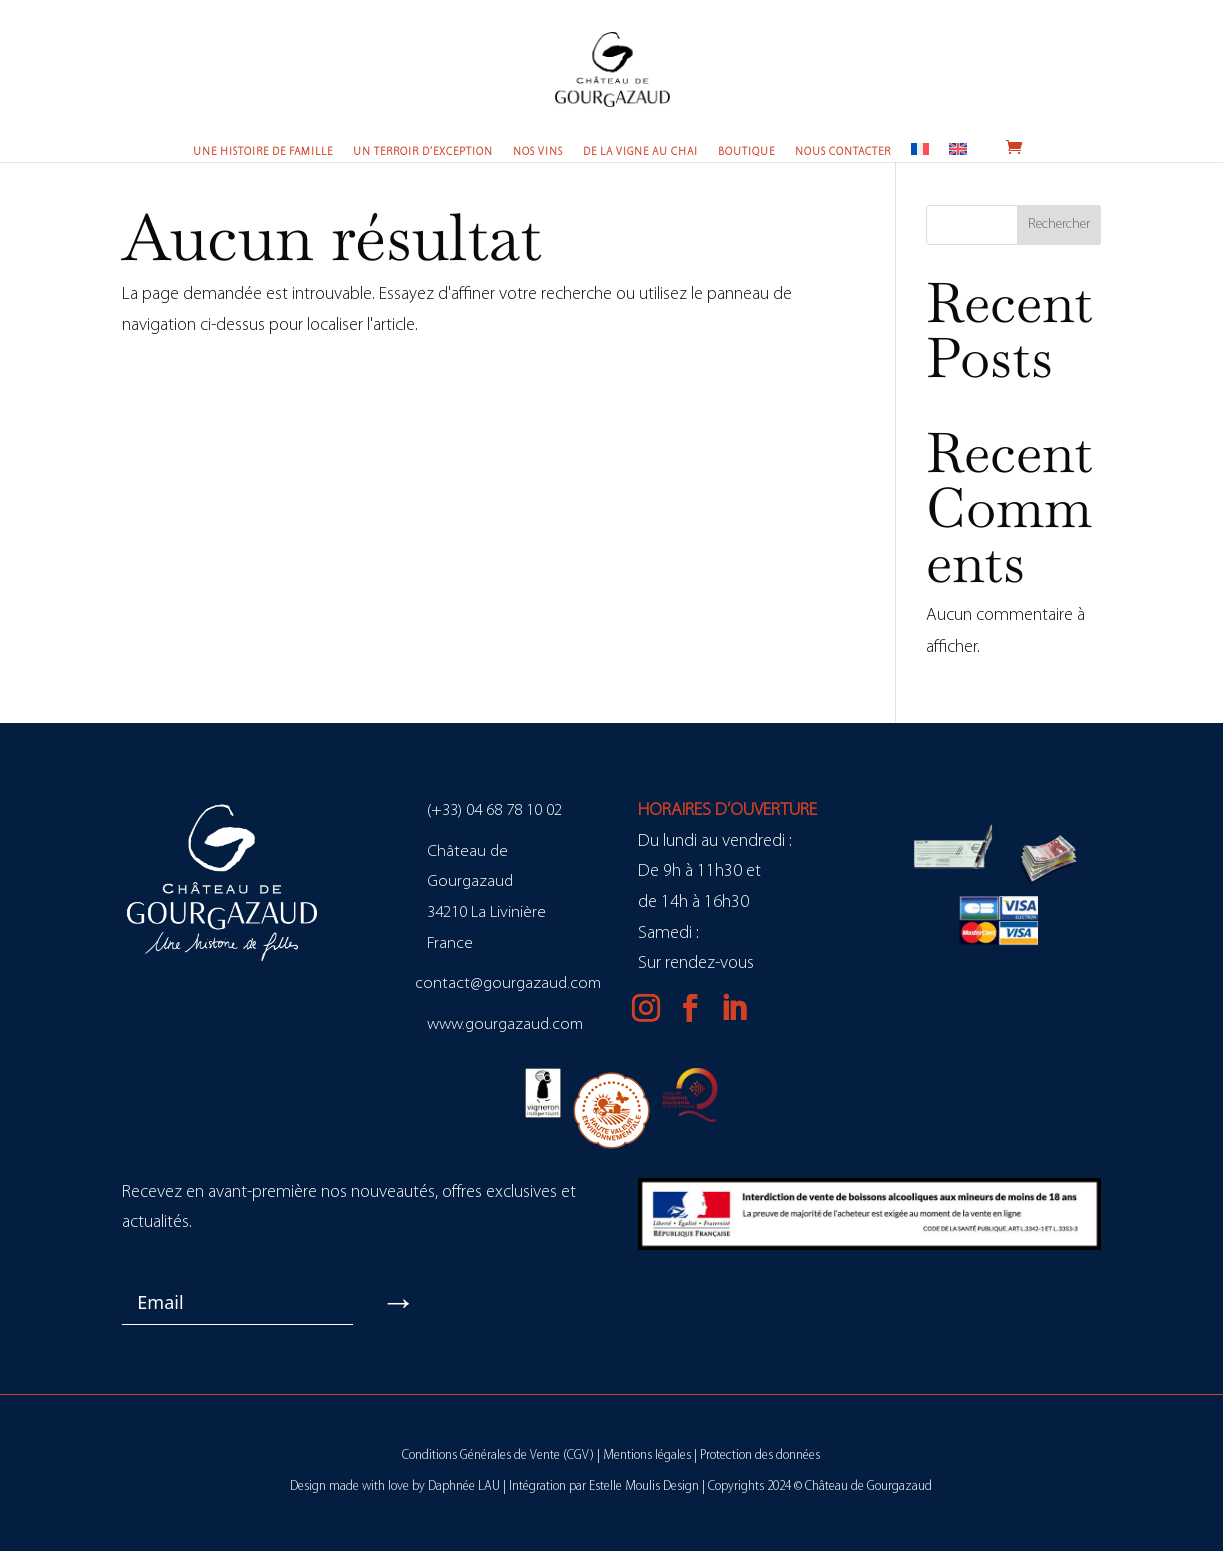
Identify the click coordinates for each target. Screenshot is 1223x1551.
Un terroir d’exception (423, 152)
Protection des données (760, 1455)
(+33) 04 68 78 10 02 (494, 810)
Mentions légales (647, 1455)
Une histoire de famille (263, 152)
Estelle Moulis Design (644, 1486)
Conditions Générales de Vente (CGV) (498, 1455)
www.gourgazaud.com (505, 1024)
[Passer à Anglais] (958, 151)
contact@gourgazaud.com (508, 983)
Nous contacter (843, 152)
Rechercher (1059, 224)
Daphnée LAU (464, 1486)
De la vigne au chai (640, 152)
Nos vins (538, 152)
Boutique (746, 152)
